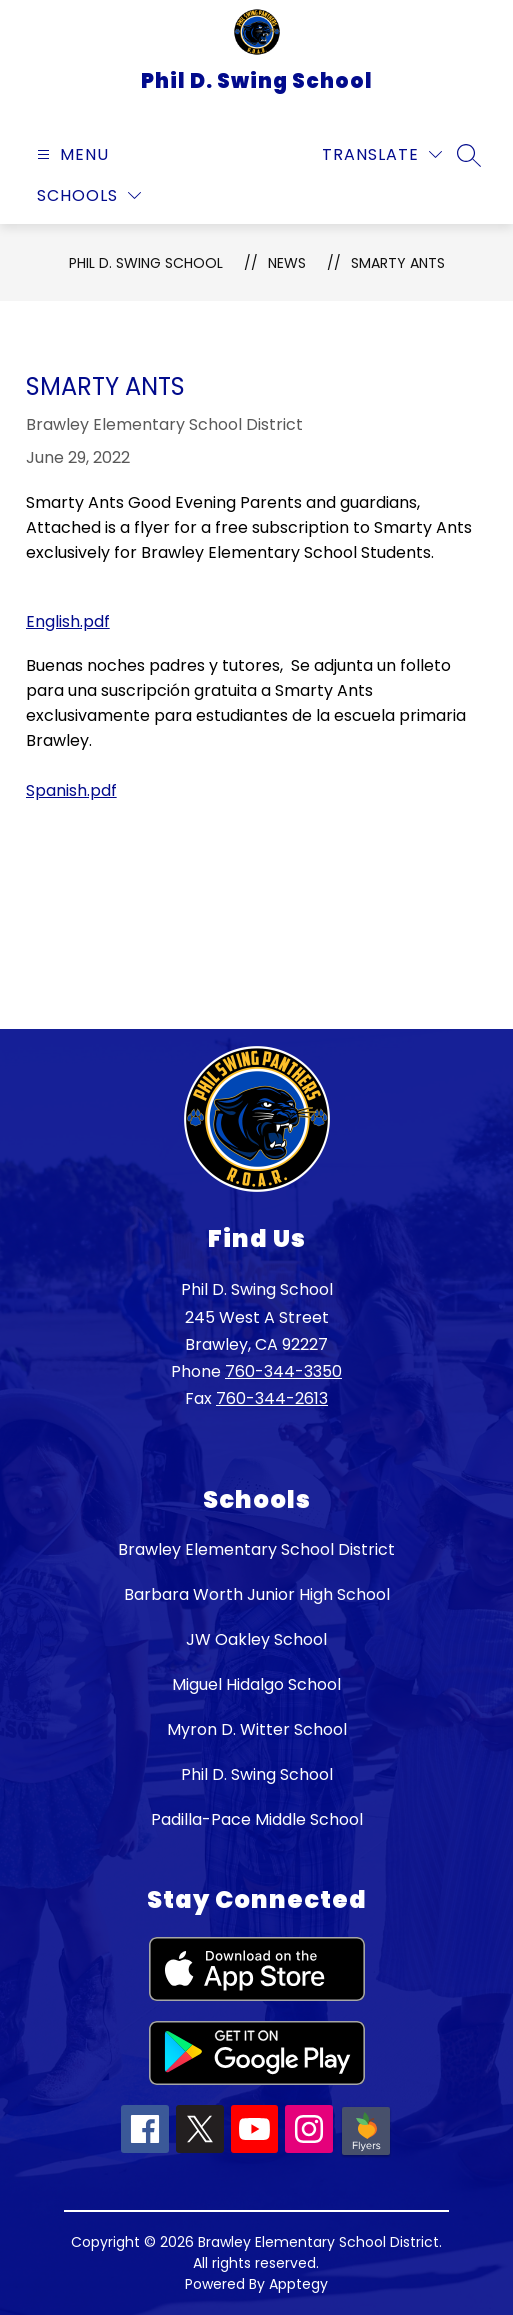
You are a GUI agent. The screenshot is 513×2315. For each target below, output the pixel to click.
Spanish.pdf (71, 790)
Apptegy (298, 2284)
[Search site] (469, 155)
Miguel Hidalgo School (256, 1684)
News (287, 263)
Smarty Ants (398, 263)
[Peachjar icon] (366, 2153)
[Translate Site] (382, 154)
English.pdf (68, 621)
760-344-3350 (283, 1371)
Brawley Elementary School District (256, 1549)
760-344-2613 (272, 1398)
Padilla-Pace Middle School (257, 1819)
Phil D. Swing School (146, 263)
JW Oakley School (256, 1639)
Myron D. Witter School (257, 1729)
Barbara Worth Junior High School (257, 1594)
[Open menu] (70, 154)
